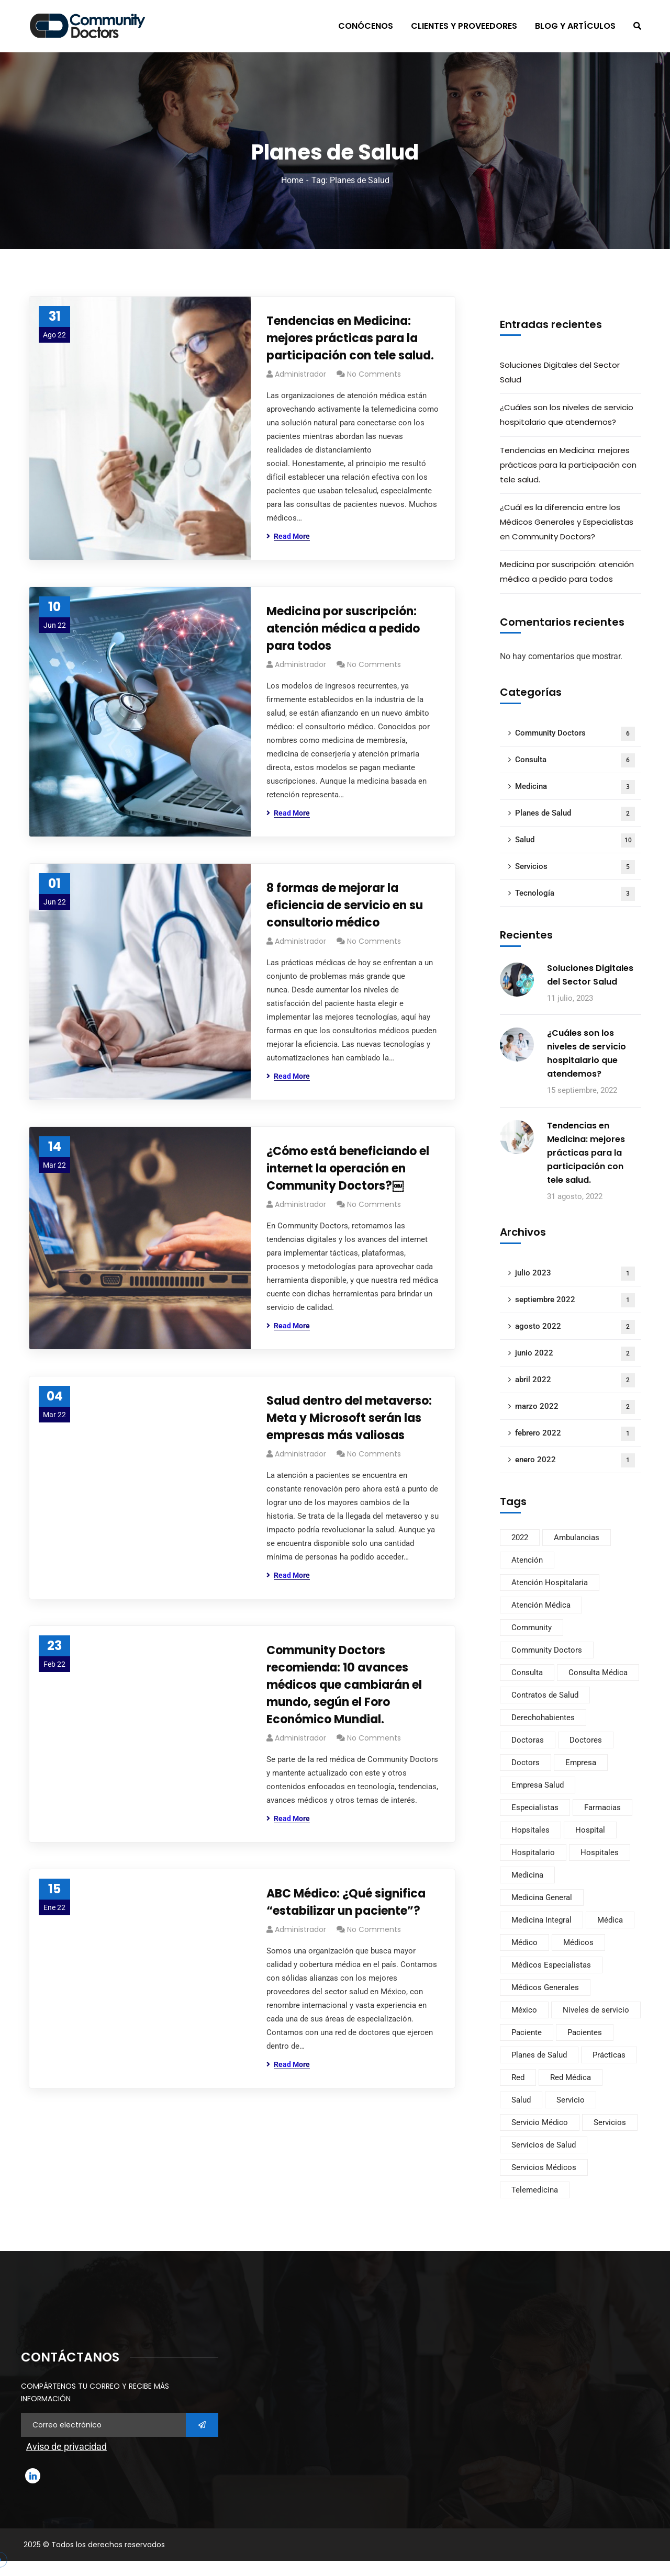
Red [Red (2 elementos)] (517, 2077)
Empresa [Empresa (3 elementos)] (580, 1762)
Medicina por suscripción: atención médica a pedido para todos (343, 628)
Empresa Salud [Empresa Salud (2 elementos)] (537, 1785)
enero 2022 (575, 1460)
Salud (575, 840)
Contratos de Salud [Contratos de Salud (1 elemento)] (544, 1695)
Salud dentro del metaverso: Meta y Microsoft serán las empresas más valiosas (349, 1418)
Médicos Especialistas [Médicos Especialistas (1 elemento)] (551, 1965)
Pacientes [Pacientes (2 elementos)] (584, 2032)
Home (292, 180)
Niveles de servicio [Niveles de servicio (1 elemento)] (596, 2010)
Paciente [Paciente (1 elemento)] (526, 2032)
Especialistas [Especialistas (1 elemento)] (535, 1807)
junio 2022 (575, 1354)
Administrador (300, 374)
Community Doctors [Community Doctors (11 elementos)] (546, 1650)
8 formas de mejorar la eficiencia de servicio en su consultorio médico (344, 905)
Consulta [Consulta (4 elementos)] (527, 1672)
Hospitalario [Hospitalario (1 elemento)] (533, 1852)
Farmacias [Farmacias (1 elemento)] (602, 1807)
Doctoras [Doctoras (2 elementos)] (527, 1740)
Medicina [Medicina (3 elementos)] (527, 1875)
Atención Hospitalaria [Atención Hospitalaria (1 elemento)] (549, 1582)
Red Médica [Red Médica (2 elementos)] (570, 2077)
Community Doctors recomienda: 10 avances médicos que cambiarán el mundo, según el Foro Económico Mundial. (344, 1684)
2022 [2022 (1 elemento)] (519, 1537)
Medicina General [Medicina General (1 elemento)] (541, 1897)
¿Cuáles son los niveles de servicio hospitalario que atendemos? (566, 414)
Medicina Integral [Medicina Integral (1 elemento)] (541, 1920)
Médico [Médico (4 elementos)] (524, 1942)
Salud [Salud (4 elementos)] (521, 2100)
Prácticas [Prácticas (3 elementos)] (609, 2055)
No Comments (374, 374)
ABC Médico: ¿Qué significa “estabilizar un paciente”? (346, 1902)
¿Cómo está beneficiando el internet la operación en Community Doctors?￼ (347, 1168)
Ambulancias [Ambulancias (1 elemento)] (576, 1537)
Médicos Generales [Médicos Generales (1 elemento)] (545, 1987)
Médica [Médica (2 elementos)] (610, 1920)
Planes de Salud (575, 814)
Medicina (575, 787)
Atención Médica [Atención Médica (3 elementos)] (541, 1605)
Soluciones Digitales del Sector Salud (560, 372)
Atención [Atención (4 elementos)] (527, 1560)
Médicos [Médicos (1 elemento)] (578, 1942)
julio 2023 (575, 1274)
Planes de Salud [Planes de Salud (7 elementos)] (539, 2055)
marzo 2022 (575, 1407)
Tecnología (575, 894)
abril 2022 (575, 1380)
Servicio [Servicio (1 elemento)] (570, 2100)
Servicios (575, 867)
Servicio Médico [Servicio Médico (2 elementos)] (539, 2122)
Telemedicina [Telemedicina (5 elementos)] (534, 2190)
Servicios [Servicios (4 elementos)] (610, 2122)
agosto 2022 (575, 1327)
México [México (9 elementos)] (524, 2010)
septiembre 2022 (575, 1300)
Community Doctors (575, 734)
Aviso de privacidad (66, 2446)
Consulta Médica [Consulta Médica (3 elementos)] (598, 1672)
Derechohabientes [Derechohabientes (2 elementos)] (543, 1717)
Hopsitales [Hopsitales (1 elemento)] (530, 1830)
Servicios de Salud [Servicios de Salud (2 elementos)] (543, 2145)
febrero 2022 (575, 1434)
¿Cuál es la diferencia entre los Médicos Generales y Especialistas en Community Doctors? (566, 522)
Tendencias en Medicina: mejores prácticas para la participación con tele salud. (350, 338)
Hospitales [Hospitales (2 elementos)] (599, 1852)
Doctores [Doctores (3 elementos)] (586, 1740)
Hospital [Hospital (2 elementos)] (590, 1830)
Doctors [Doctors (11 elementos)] (525, 1762)
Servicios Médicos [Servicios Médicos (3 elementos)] (543, 2167)
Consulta (575, 760)
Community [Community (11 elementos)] (531, 1627)
